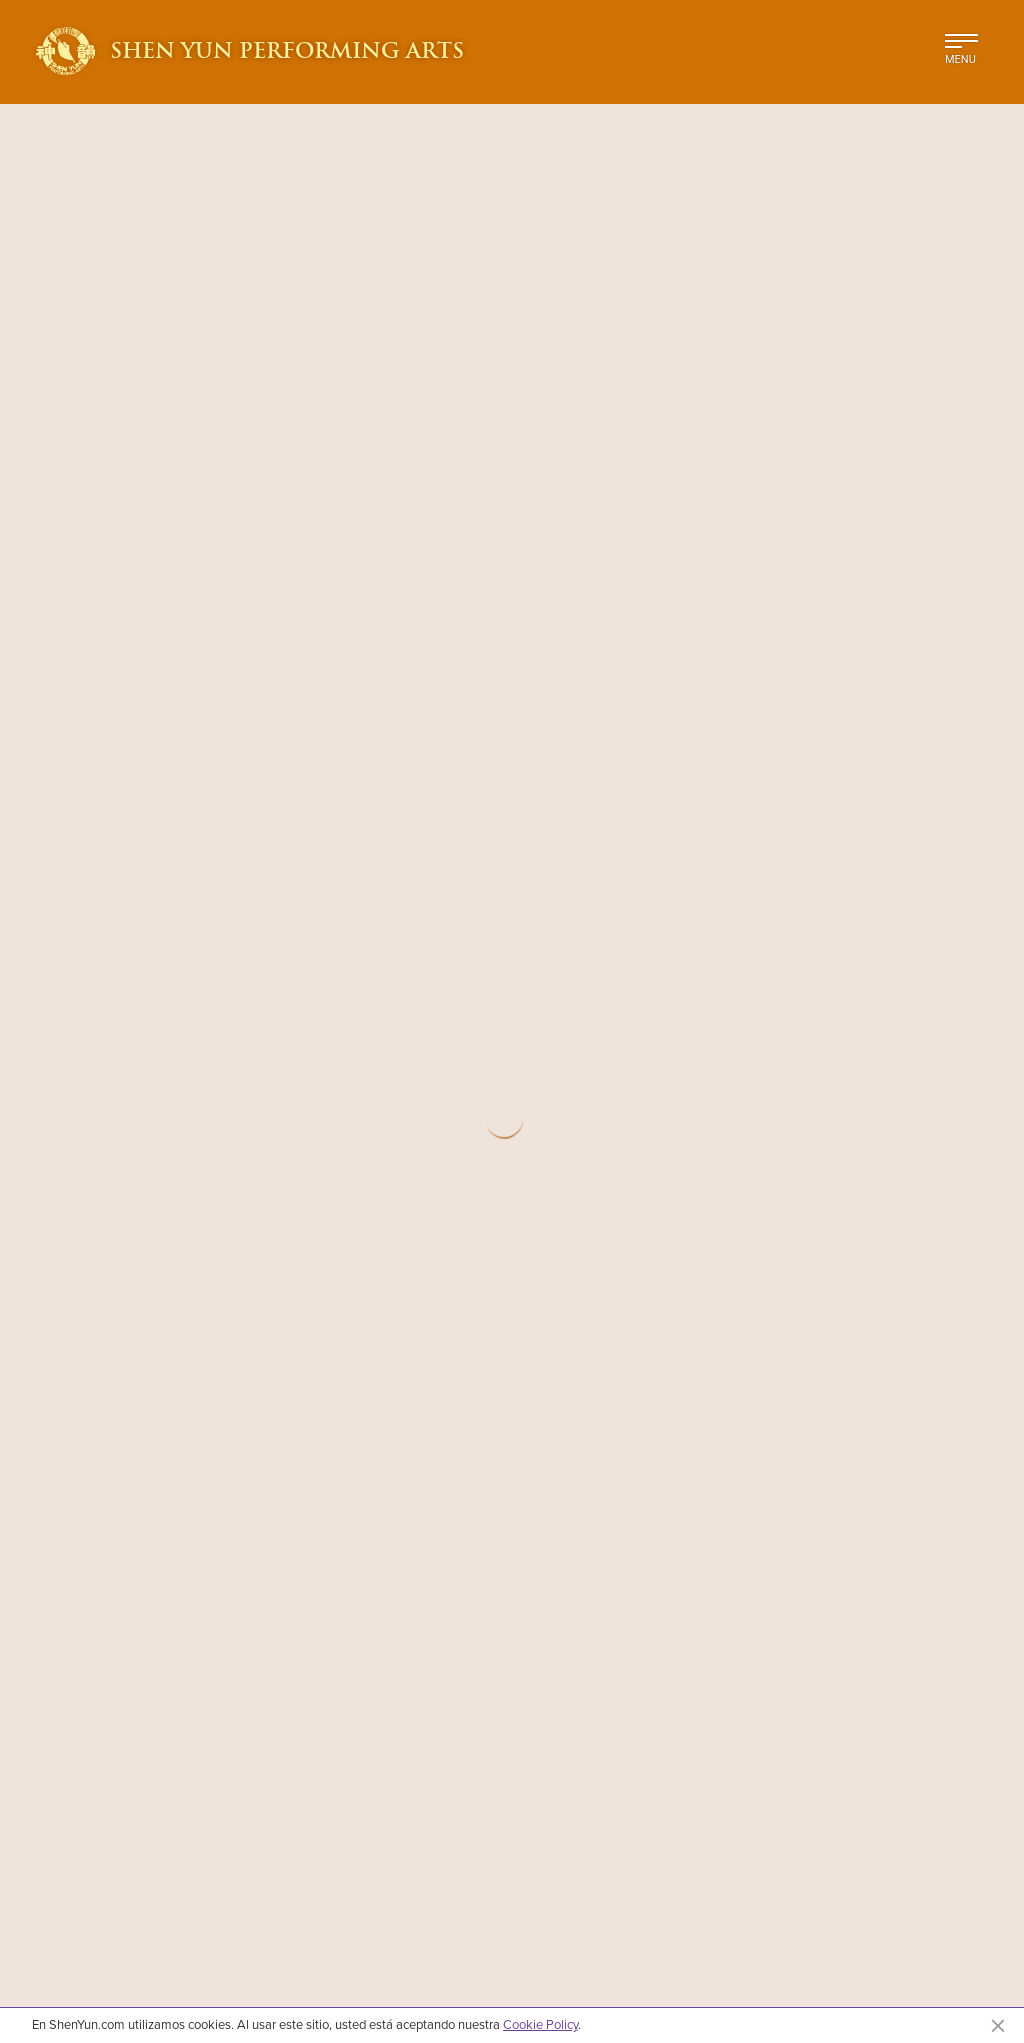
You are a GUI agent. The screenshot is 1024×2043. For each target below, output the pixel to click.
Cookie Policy (540, 2024)
